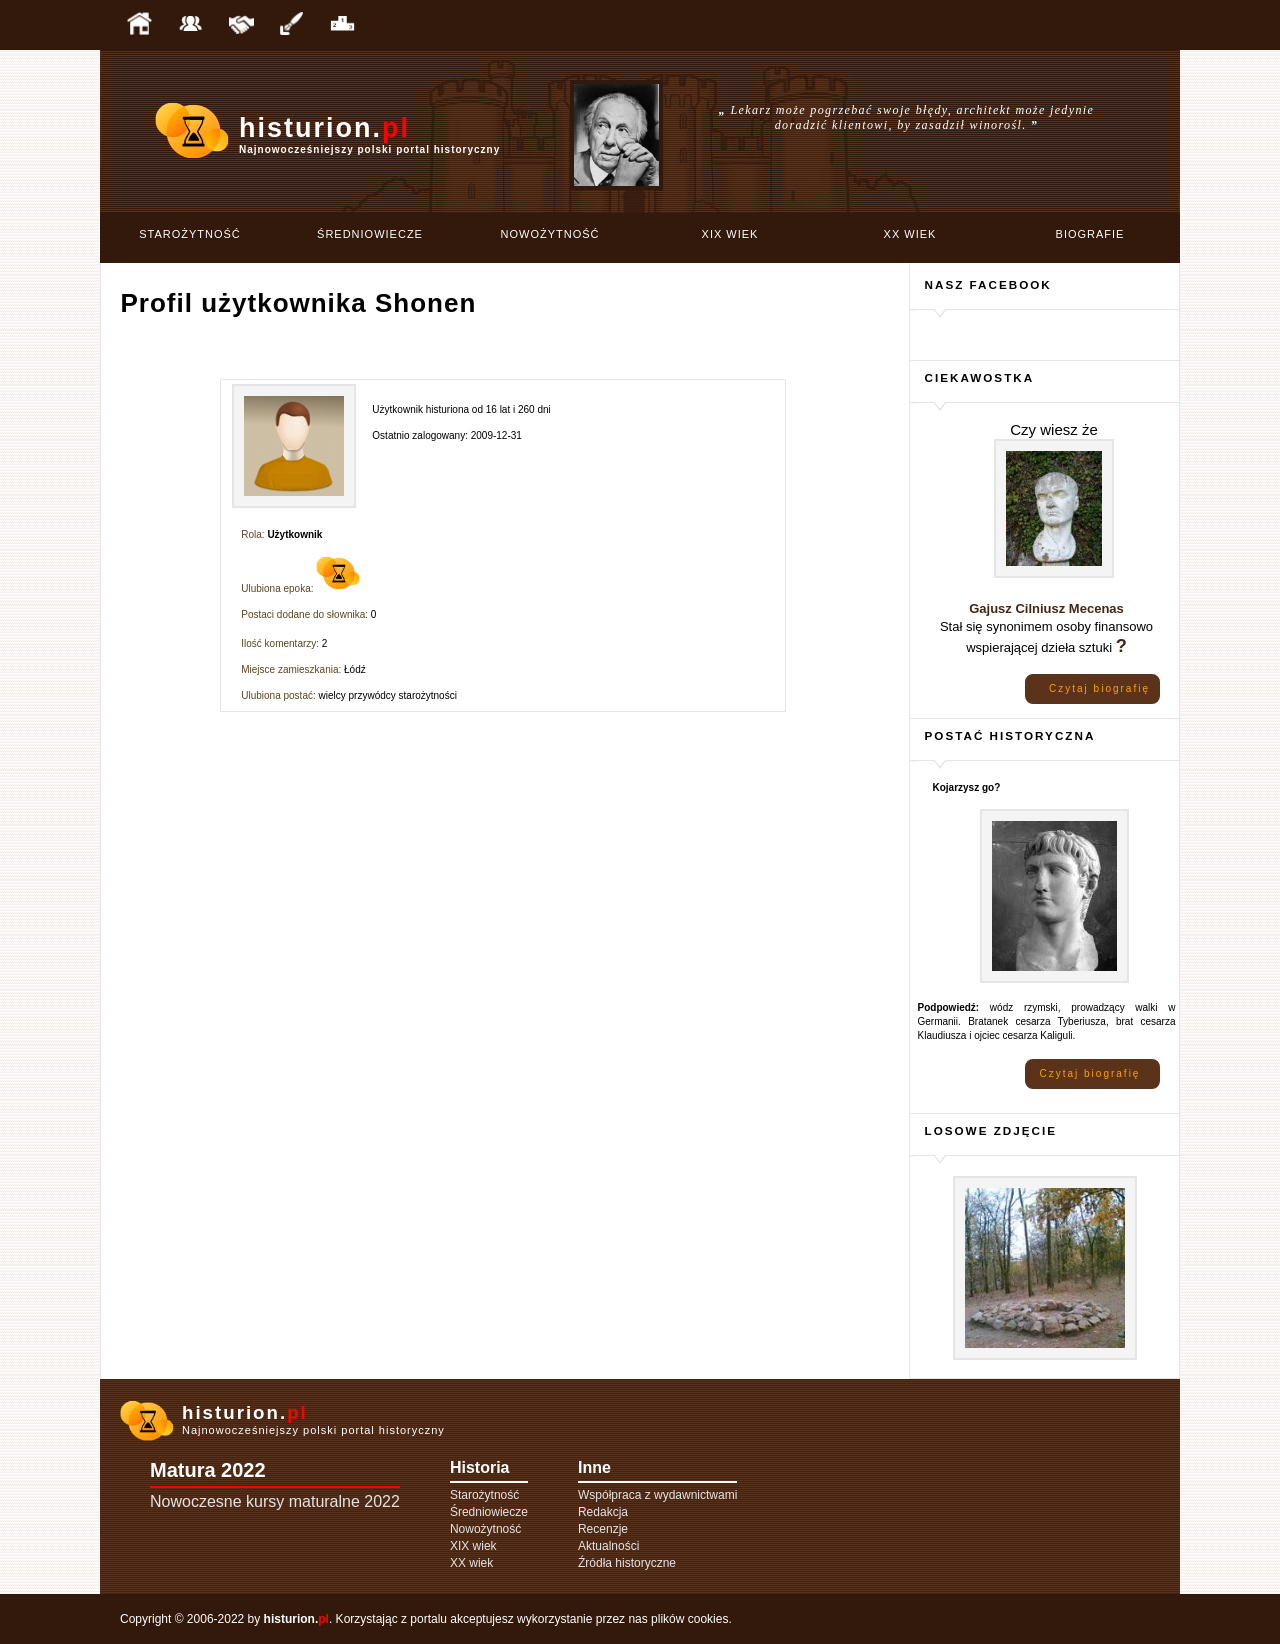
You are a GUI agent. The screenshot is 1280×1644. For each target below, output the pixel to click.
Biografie (1090, 234)
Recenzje (603, 1529)
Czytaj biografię (1099, 688)
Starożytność (190, 234)
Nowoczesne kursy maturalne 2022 (275, 1501)
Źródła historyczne (627, 1563)
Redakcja (603, 1512)
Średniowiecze (370, 234)
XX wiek (910, 234)
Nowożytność (550, 234)
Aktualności (608, 1546)
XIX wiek (730, 234)
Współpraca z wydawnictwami (657, 1495)
